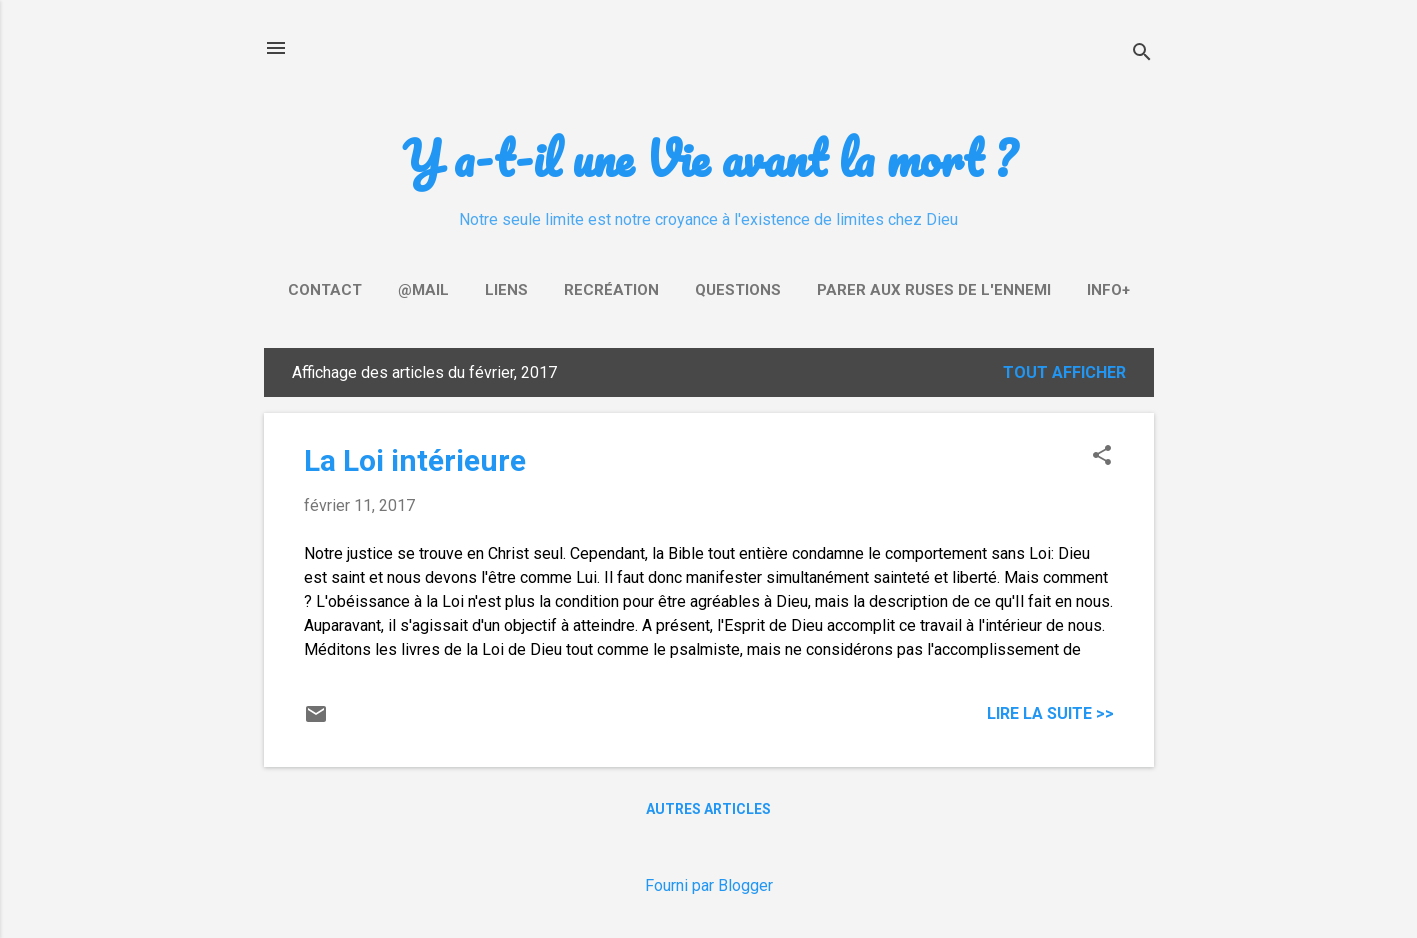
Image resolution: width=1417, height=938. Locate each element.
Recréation (611, 290)
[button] (1102, 457)
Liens (506, 290)
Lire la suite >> (1050, 713)
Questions (738, 290)
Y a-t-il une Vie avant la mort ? (709, 157)
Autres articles (708, 809)
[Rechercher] (1142, 54)
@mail (423, 290)
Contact (325, 290)
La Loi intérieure (415, 460)
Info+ (1108, 290)
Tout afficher (1064, 372)
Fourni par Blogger (709, 885)
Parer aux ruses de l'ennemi (934, 290)
